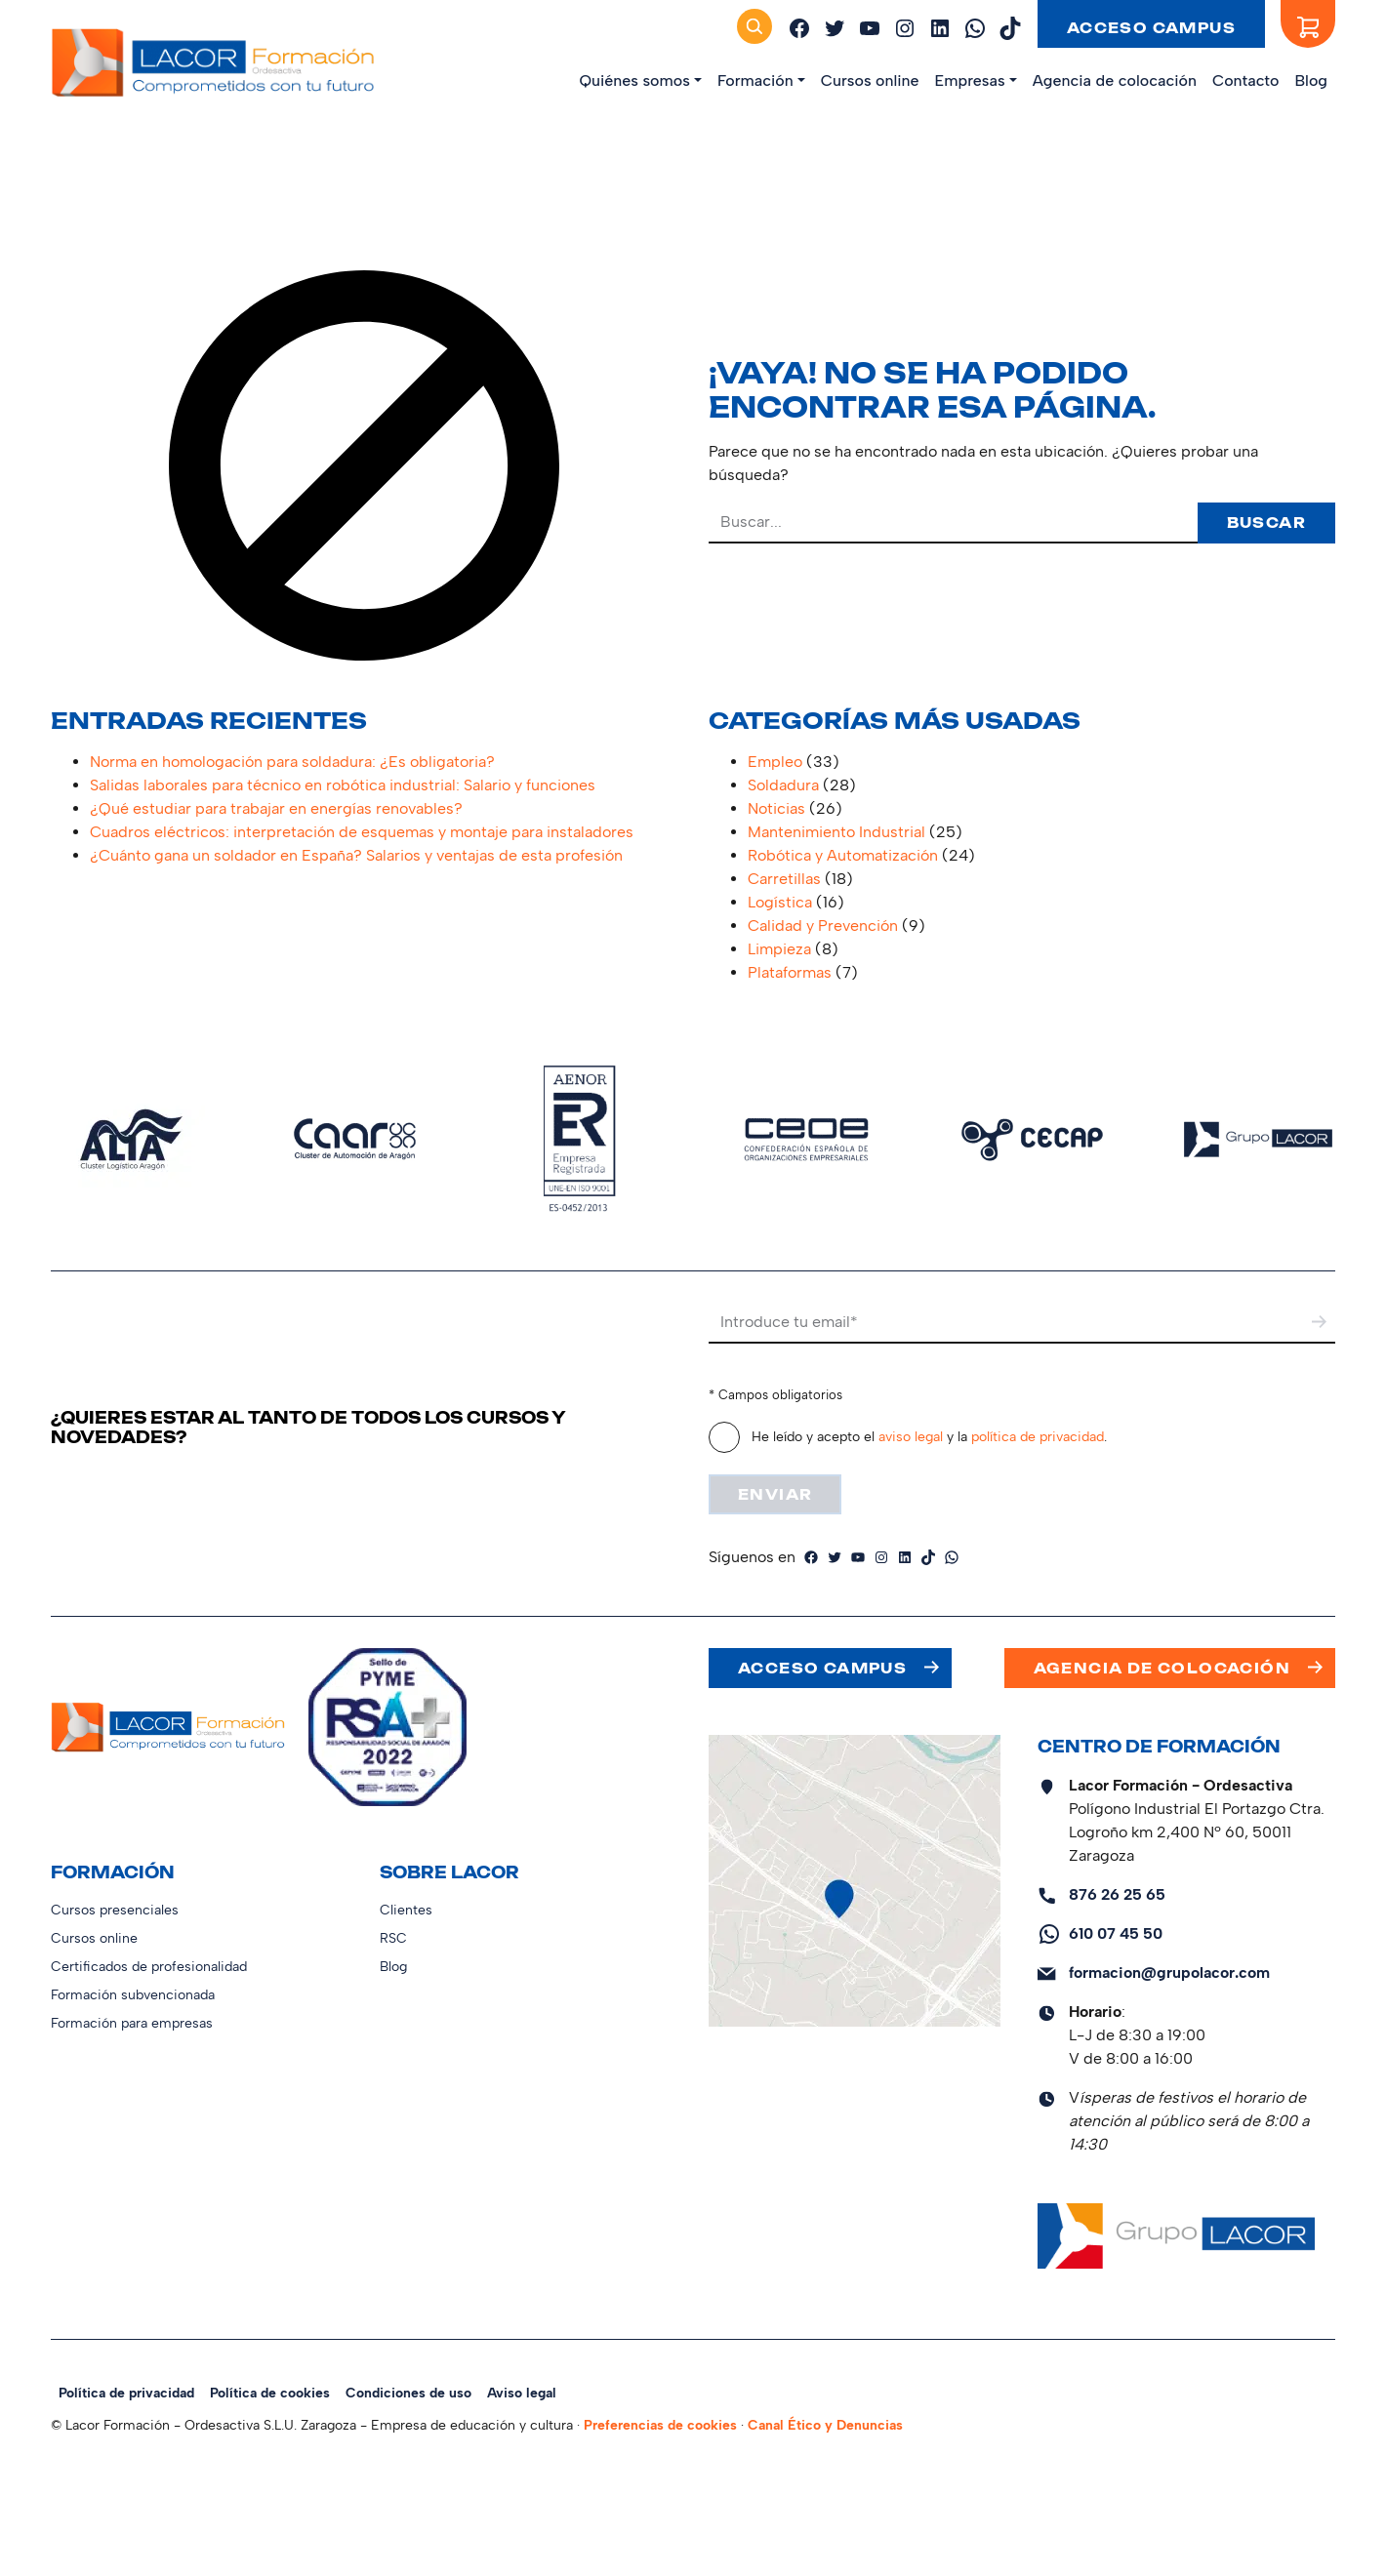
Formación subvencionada (133, 1995)
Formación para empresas (132, 2023)
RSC (393, 1938)
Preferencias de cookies (660, 2425)
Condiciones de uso (408, 2393)
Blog (1310, 80)
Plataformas (790, 972)
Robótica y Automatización (843, 855)
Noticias (776, 808)
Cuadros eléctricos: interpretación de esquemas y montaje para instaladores (361, 832)
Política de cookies (270, 2393)
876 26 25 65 (1117, 1894)
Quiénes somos (634, 80)
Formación (755, 80)
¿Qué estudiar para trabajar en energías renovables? (276, 808)
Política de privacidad (126, 2393)
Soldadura (783, 785)
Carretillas (784, 878)
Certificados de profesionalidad (149, 1966)
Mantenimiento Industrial (836, 832)
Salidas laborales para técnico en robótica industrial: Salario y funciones (342, 785)
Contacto (1245, 80)
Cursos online (870, 80)
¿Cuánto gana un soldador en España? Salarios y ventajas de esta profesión (356, 855)
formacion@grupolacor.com (1169, 1972)
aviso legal (910, 1436)
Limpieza (779, 949)
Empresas (970, 80)
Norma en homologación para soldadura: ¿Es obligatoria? (292, 761)
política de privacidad (1037, 1436)
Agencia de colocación (1115, 80)
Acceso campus (1151, 28)
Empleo (775, 761)
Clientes (406, 1910)
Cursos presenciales (115, 1910)
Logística (780, 902)
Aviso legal (521, 2393)
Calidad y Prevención (823, 925)
